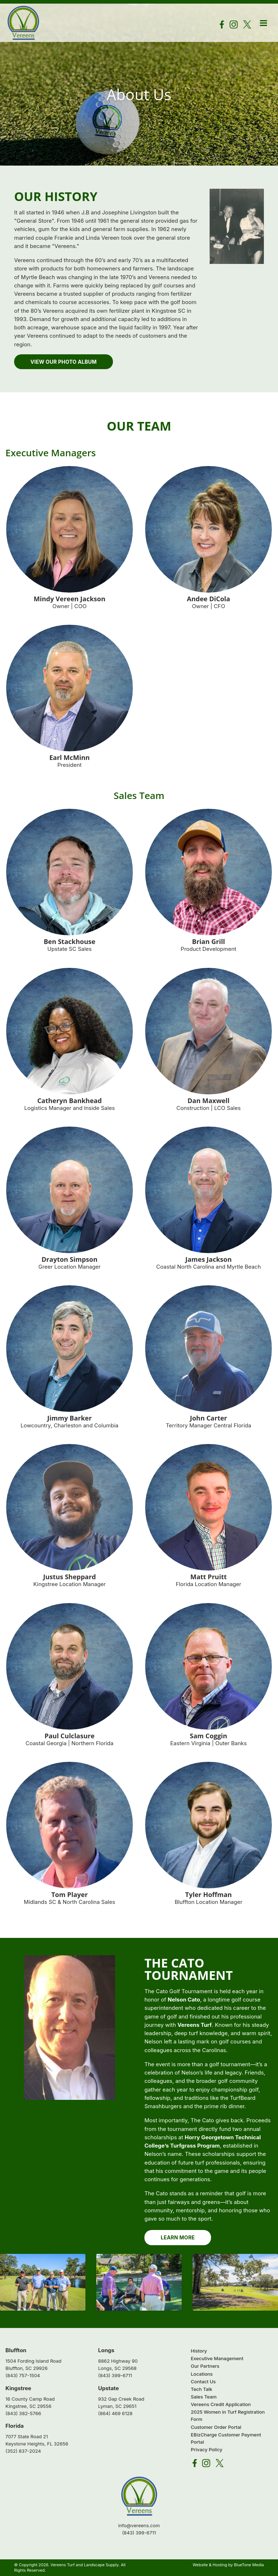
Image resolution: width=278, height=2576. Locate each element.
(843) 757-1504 (22, 2376)
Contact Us (203, 2381)
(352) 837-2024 (23, 2451)
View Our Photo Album (63, 362)
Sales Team (203, 2397)
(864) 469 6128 (115, 2413)
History (199, 2351)
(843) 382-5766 (23, 2413)
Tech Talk (201, 2389)
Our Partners (205, 2366)
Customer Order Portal (216, 2427)
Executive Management (217, 2359)
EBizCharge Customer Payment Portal (226, 2438)
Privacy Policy (206, 2449)
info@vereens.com (139, 2525)
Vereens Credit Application (221, 2405)
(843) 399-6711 (115, 2376)
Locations (202, 2374)
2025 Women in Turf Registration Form (228, 2415)
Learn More (178, 2238)
